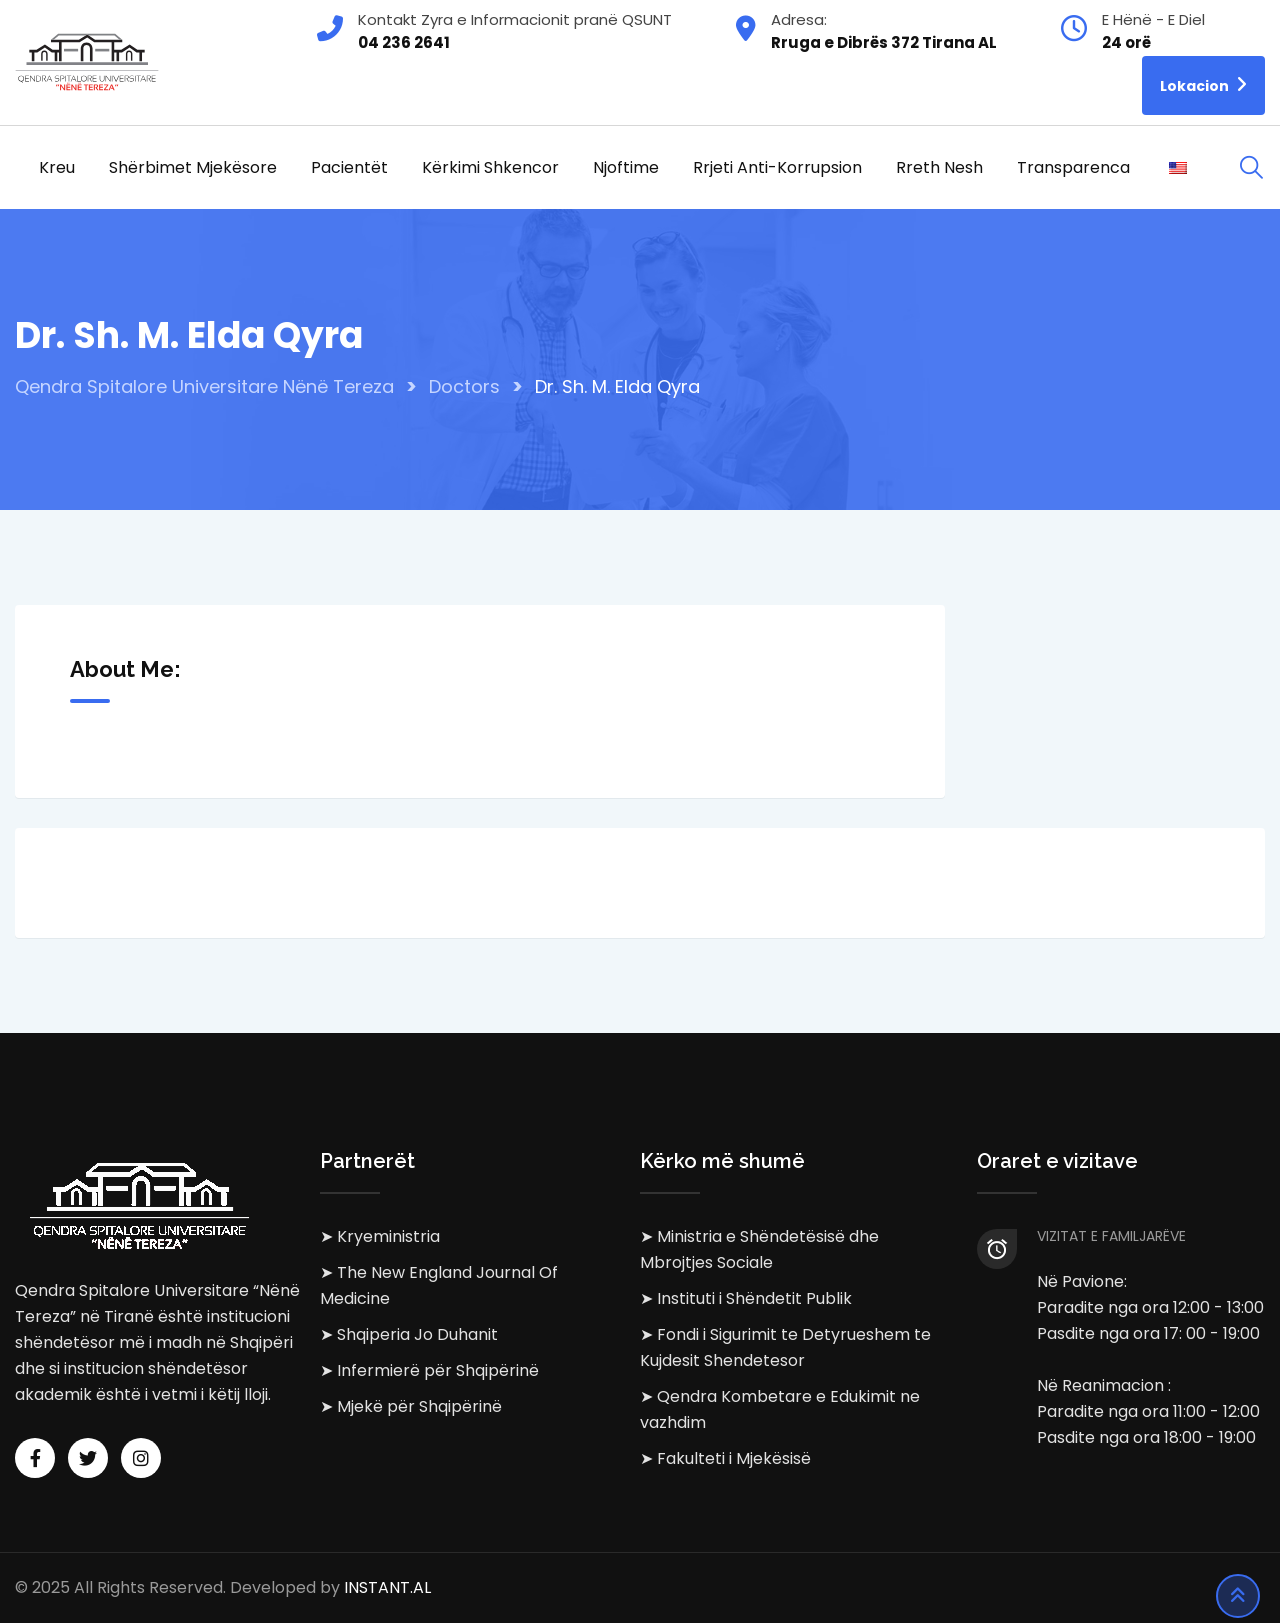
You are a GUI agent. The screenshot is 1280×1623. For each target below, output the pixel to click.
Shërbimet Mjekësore (193, 167)
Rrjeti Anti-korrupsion (777, 167)
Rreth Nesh (939, 167)
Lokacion (1203, 84)
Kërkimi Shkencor (490, 167)
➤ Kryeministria (380, 1236)
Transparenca (1073, 167)
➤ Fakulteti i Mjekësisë (725, 1458)
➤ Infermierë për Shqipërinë (429, 1370)
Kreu (57, 167)
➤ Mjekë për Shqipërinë (411, 1406)
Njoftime (626, 167)
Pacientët (349, 167)
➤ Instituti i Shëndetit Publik (746, 1298)
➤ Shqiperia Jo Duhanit (409, 1334)
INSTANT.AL (387, 1587)
